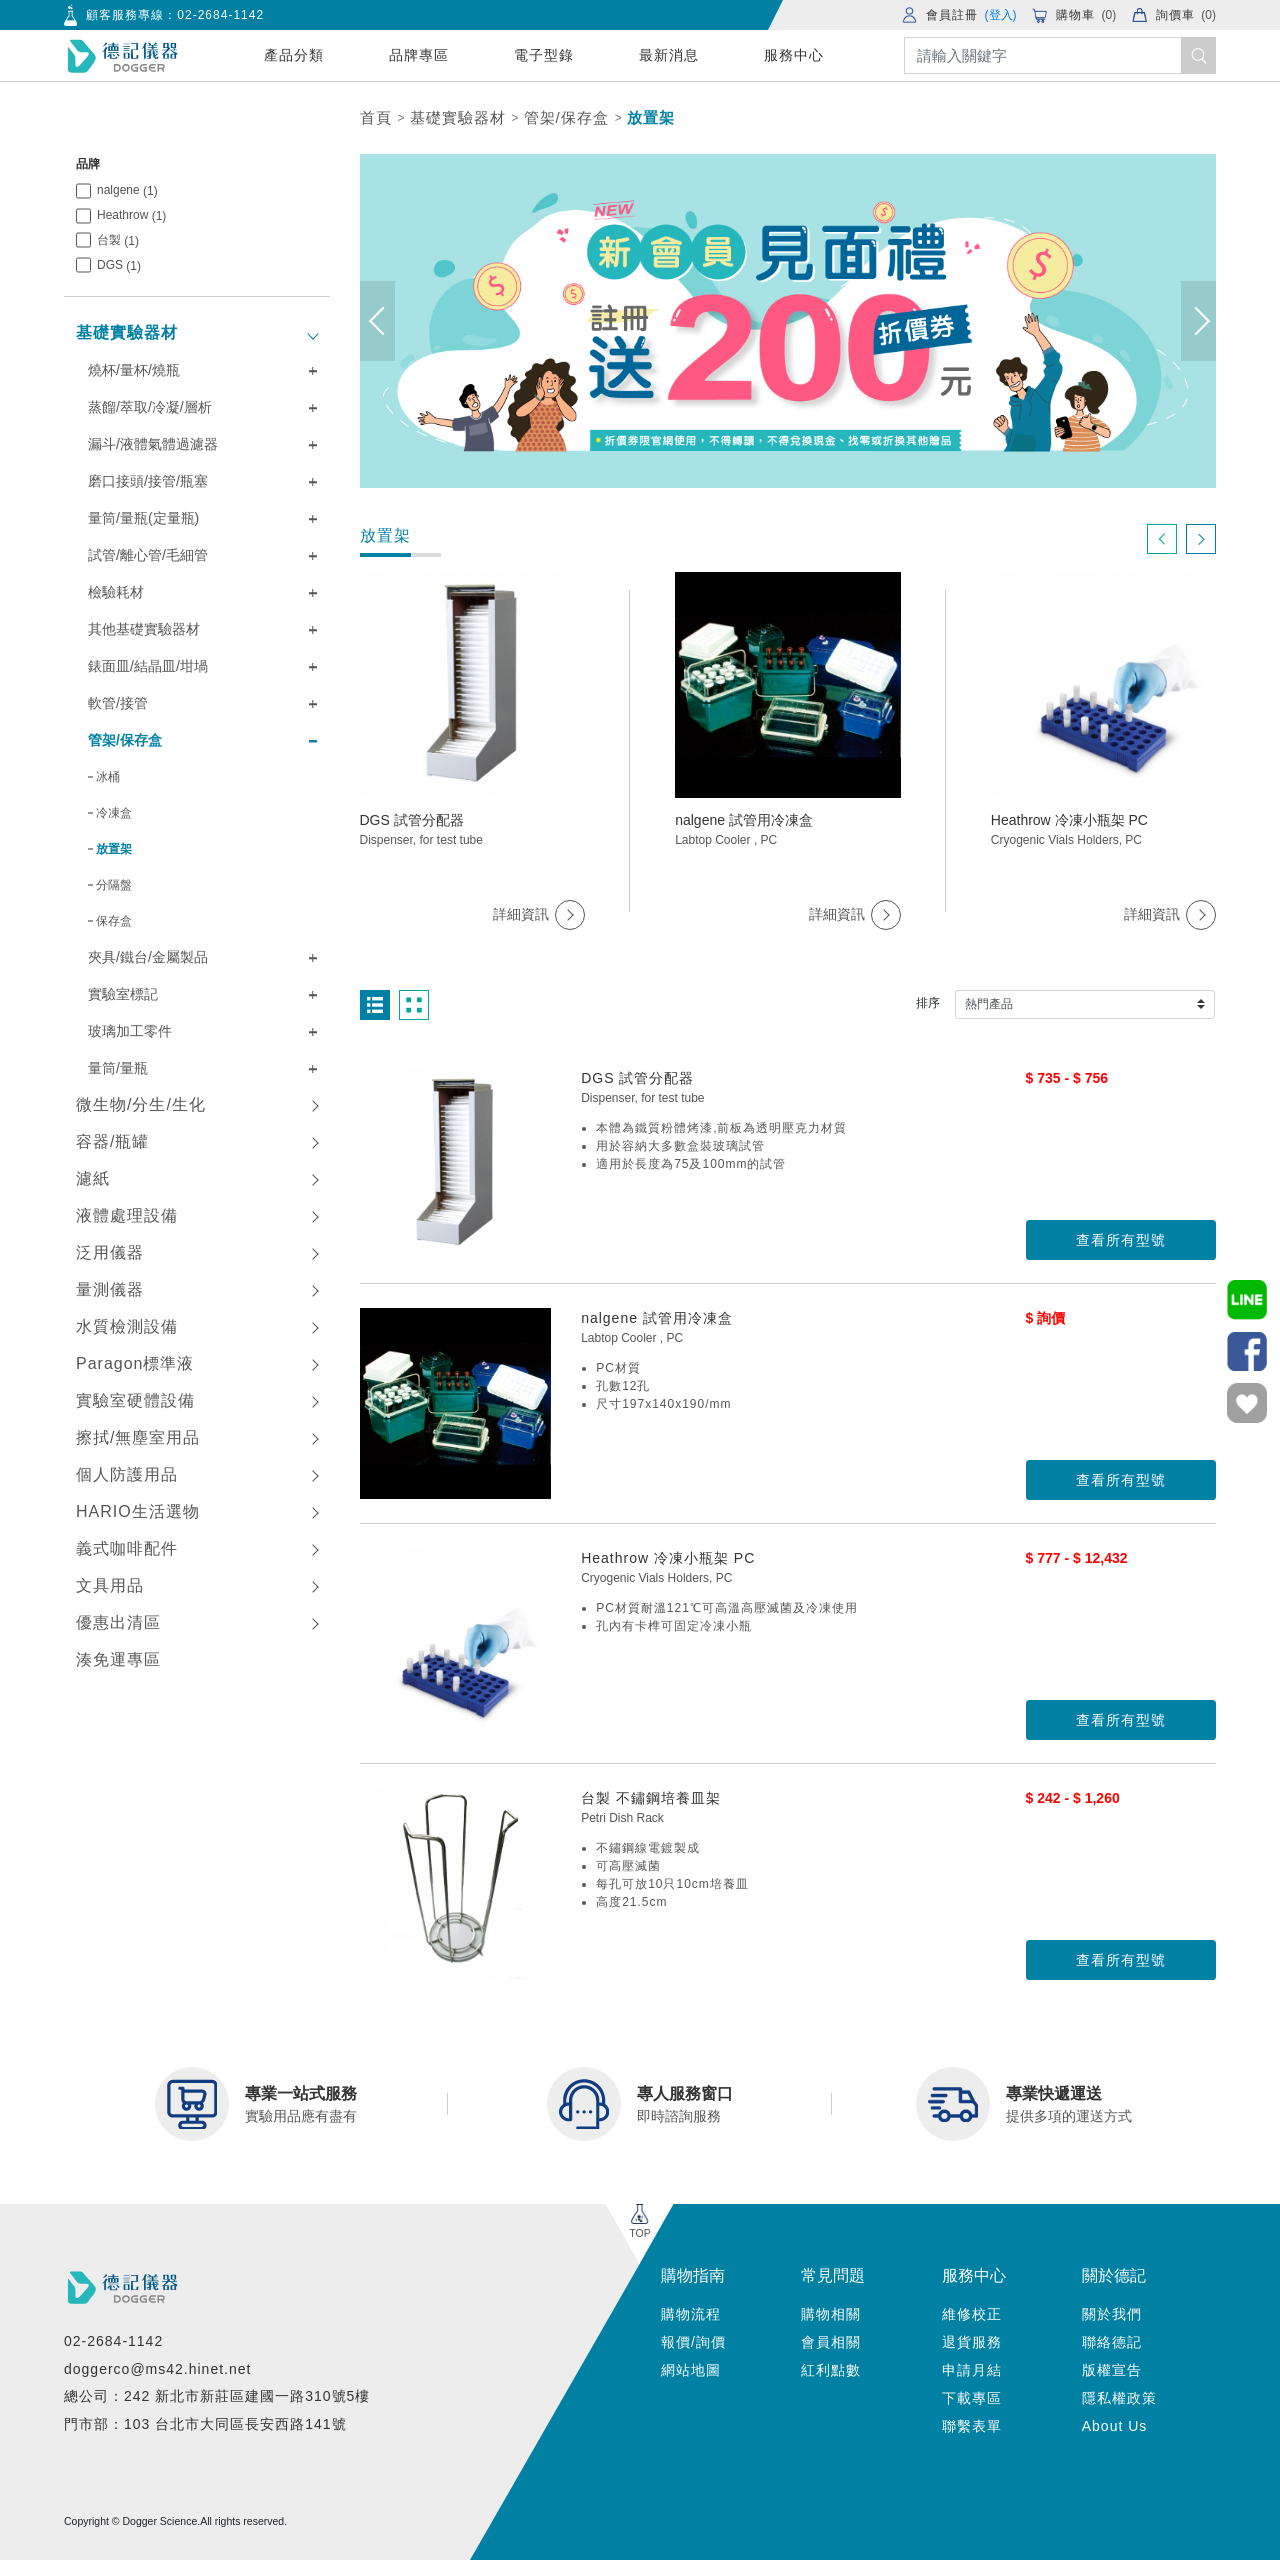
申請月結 (972, 2370)
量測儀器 (110, 1289)
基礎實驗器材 (458, 117)
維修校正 (972, 2314)
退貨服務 (972, 2342)
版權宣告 (1112, 2370)
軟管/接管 (118, 703)
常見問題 (833, 2275)
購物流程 (691, 2314)
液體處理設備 (127, 1215)
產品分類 (294, 55)
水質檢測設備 (127, 1326)
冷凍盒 (114, 813)
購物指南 (693, 2275)
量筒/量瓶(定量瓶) (143, 518)
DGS (119, 265)
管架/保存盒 (566, 117)
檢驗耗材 (116, 592)
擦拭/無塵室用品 (138, 1437)
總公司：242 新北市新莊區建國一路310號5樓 (217, 2396)
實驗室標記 (123, 994)
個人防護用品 (127, 1474)
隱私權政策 (1119, 2398)
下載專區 (972, 2398)
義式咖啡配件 (127, 1548)
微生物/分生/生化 (141, 1104)
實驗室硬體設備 (135, 1400)
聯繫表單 (972, 2426)
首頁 (376, 117)
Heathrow (131, 215)
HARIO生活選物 (138, 1511)
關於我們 (1112, 2314)
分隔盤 (114, 885)
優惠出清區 (118, 1622)
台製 (118, 240)
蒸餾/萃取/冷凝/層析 (150, 407)
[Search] (1060, 55)
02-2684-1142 (220, 15)
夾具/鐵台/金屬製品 (148, 957)
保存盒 (114, 921)
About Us (1115, 2426)
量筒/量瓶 (118, 1068)
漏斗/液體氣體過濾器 (153, 444)
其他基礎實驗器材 (144, 629)
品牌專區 (419, 55)
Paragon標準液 (135, 1363)
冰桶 (108, 777)
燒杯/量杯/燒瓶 (134, 370)
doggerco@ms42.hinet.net (157, 2369)
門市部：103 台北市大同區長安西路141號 (205, 2424)
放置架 (651, 117)
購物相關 (831, 2314)
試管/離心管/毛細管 (148, 555)
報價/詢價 (693, 2342)
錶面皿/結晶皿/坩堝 (148, 666)
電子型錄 (544, 55)
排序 (928, 1003)
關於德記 (1114, 2275)
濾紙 (93, 1178)
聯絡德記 (1112, 2342)
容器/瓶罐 (112, 1141)
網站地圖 (691, 2370)
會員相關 (831, 2342)
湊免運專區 (118, 1659)
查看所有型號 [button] (1121, 1240)
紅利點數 (831, 2370)
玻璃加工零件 (130, 1031)
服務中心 (794, 55)
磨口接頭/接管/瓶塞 (148, 481)
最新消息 (669, 55)
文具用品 (110, 1585)
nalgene (127, 190)
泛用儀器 (110, 1252)
